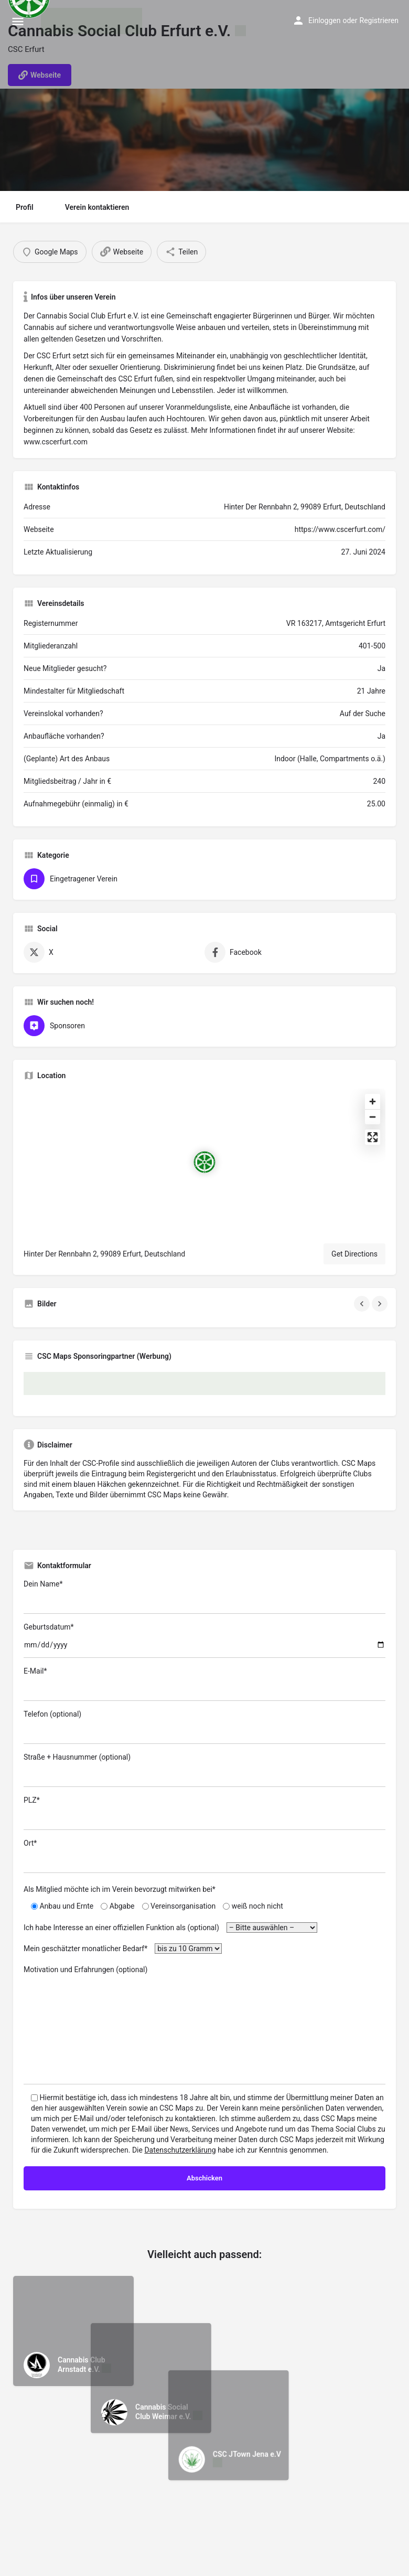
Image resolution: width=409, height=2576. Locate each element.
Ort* (204, 1856)
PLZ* (204, 1813)
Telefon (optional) (204, 1727)
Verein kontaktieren (97, 207)
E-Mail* (204, 1684)
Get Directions (354, 1254)
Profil (25, 207)
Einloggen (324, 20)
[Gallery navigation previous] (363, 1304)
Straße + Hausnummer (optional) (204, 1770)
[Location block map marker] (204, 1162)
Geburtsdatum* (204, 1640)
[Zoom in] (372, 1101)
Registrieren (379, 20)
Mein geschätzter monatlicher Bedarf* (123, 1948)
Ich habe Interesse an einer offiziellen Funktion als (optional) (170, 1927)
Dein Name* (204, 1597)
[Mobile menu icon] (17, 21)
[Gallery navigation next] (381, 1304)
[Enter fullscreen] (372, 1137)
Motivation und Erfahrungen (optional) (204, 2024)
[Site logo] (93, 21)
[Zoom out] (372, 1116)
